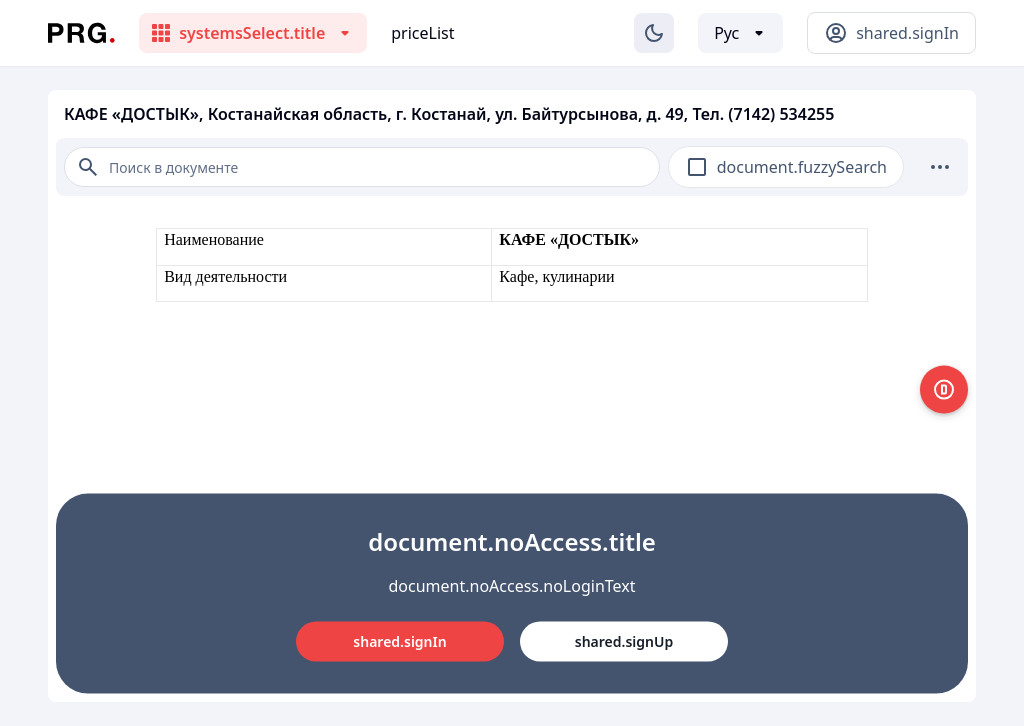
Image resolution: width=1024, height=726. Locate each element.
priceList (422, 33)
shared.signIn (399, 641)
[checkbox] (697, 167)
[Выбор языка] (740, 33)
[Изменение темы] (654, 33)
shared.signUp (624, 641)
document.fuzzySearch (802, 167)
